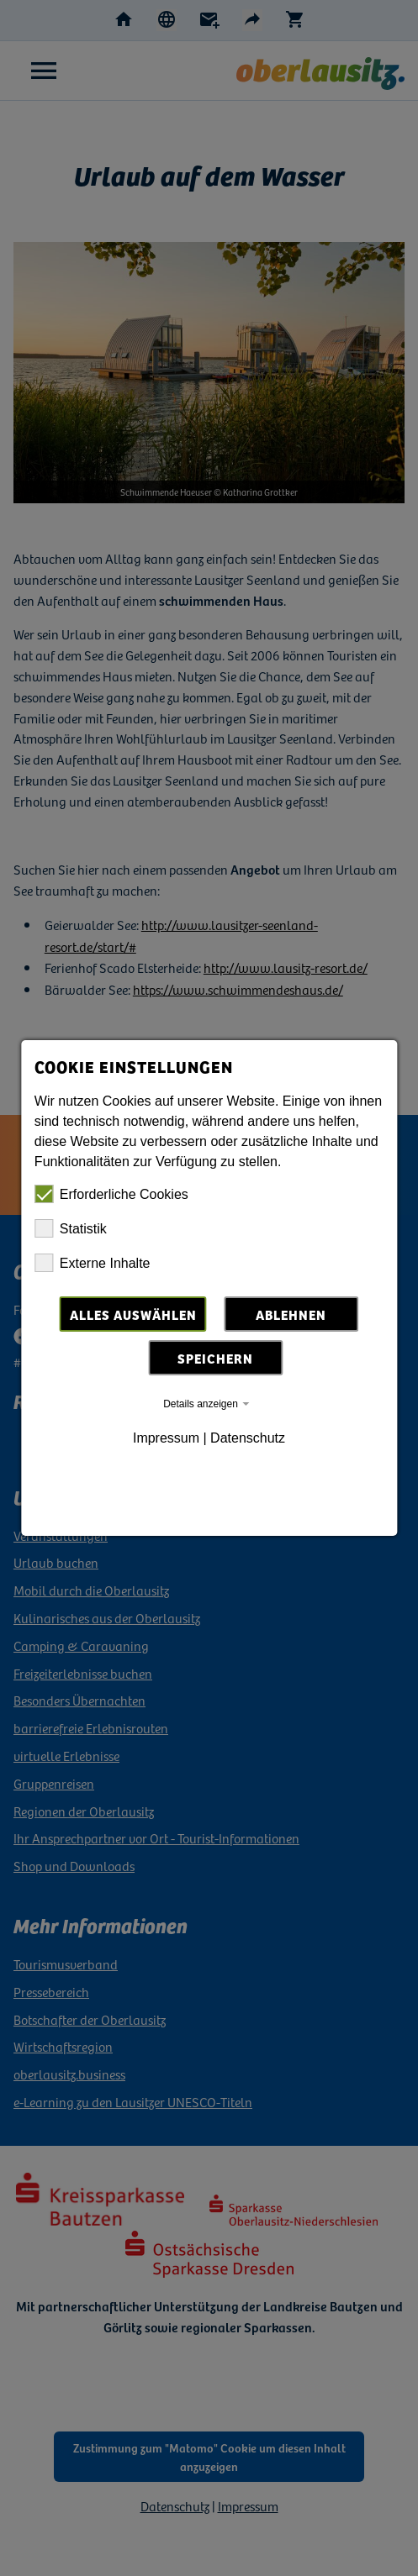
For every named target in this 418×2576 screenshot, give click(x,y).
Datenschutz (247, 1438)
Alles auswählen (133, 1314)
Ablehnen (291, 1314)
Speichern (215, 1358)
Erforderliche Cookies (111, 1194)
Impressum (166, 1438)
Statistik (70, 1228)
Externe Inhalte (92, 1263)
